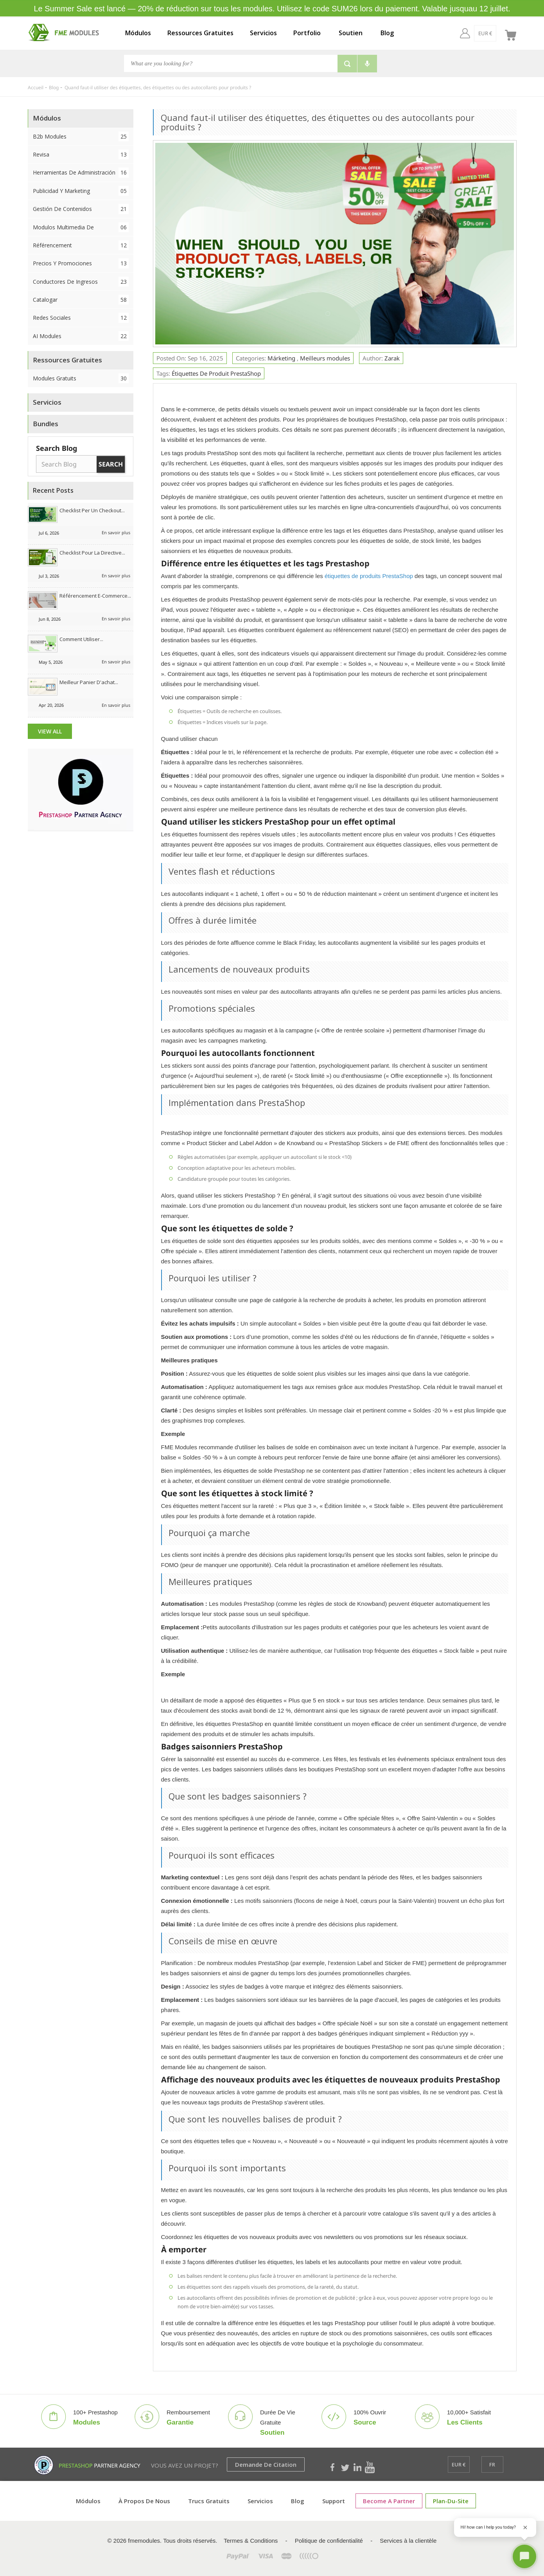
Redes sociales (81, 317)
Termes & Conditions (251, 2540)
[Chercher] (230, 63)
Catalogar (81, 299)
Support (333, 2501)
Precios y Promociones (81, 263)
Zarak (392, 358)
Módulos (138, 33)
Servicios (263, 33)
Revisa (81, 154)
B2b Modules (81, 136)
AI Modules (81, 336)
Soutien (351, 33)
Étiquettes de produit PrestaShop (216, 373)
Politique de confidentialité (329, 2540)
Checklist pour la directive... (92, 552)
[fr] (493, 33)
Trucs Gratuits (209, 2501)
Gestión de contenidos (81, 209)
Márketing (282, 358)
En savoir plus (116, 532)
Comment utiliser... (81, 639)
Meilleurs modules (325, 358)
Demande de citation (265, 2464)
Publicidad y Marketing (81, 191)
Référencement (81, 245)
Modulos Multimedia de (81, 227)
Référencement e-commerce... (95, 595)
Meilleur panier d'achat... (88, 682)
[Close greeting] (525, 2527)
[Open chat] (524, 2556)
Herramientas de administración (81, 172)
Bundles (45, 423)
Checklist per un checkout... (92, 510)
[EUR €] (471, 33)
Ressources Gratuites (200, 33)
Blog (387, 33)
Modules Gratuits (81, 378)
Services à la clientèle (408, 2540)
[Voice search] (367, 63)
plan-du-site (451, 2501)
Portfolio (307, 33)
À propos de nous (144, 2501)
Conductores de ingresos (81, 281)
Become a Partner (389, 2501)
